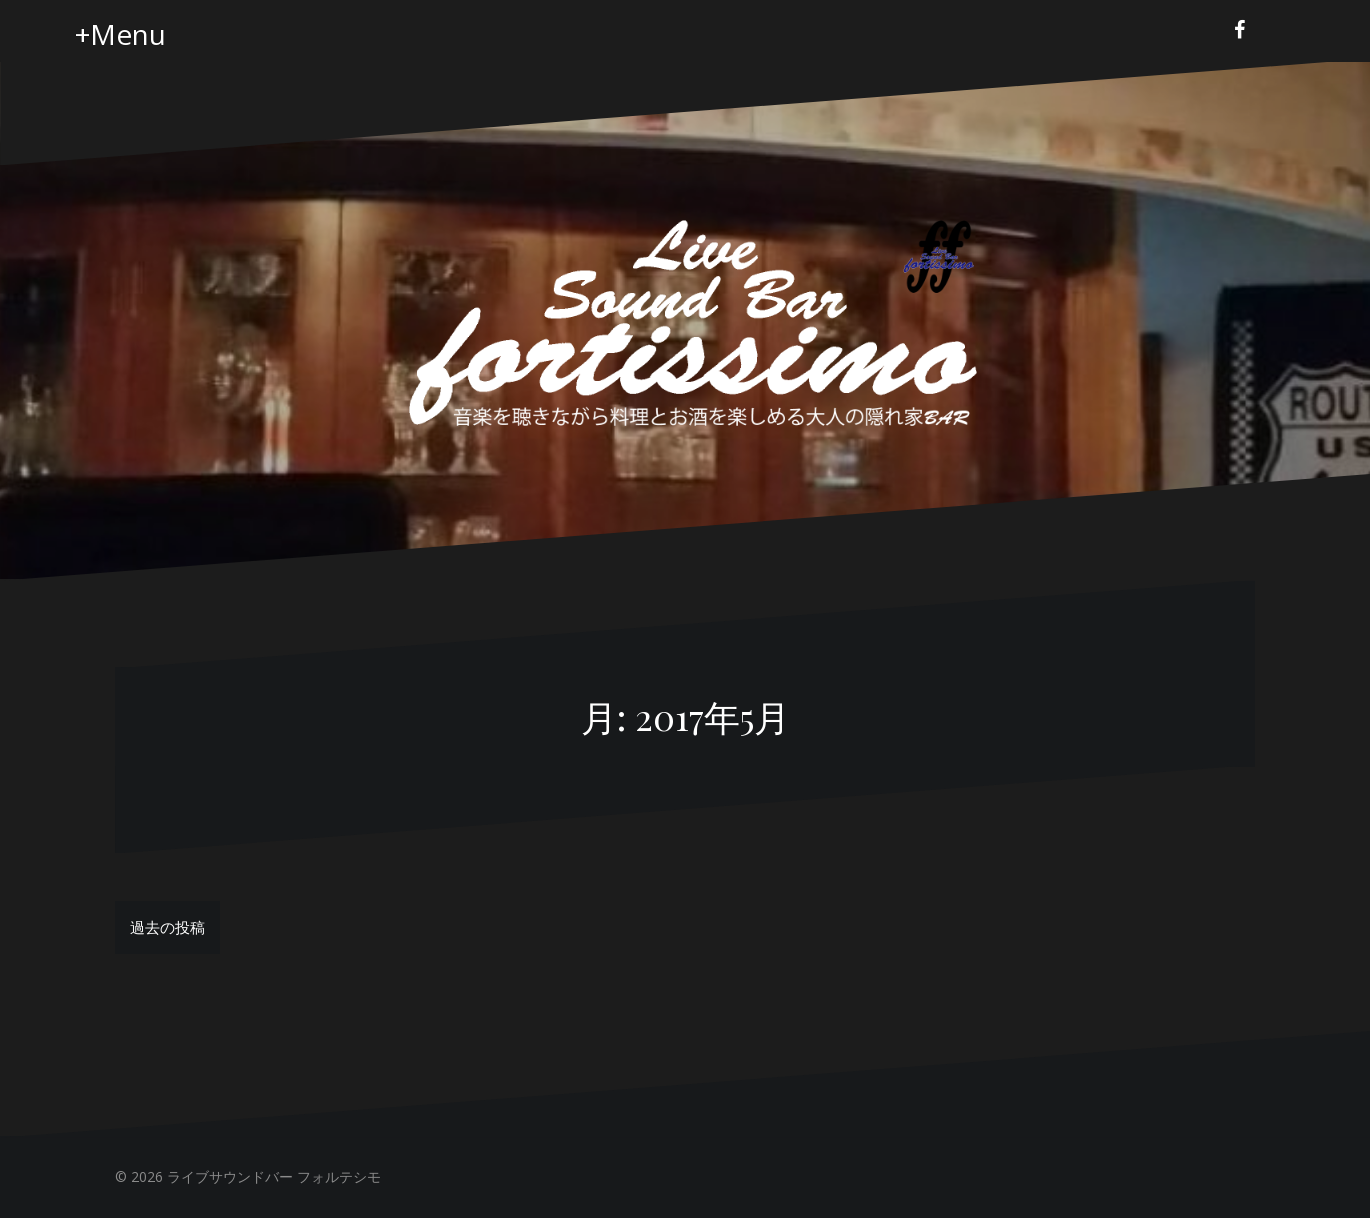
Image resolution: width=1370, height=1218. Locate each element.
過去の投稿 (167, 927)
